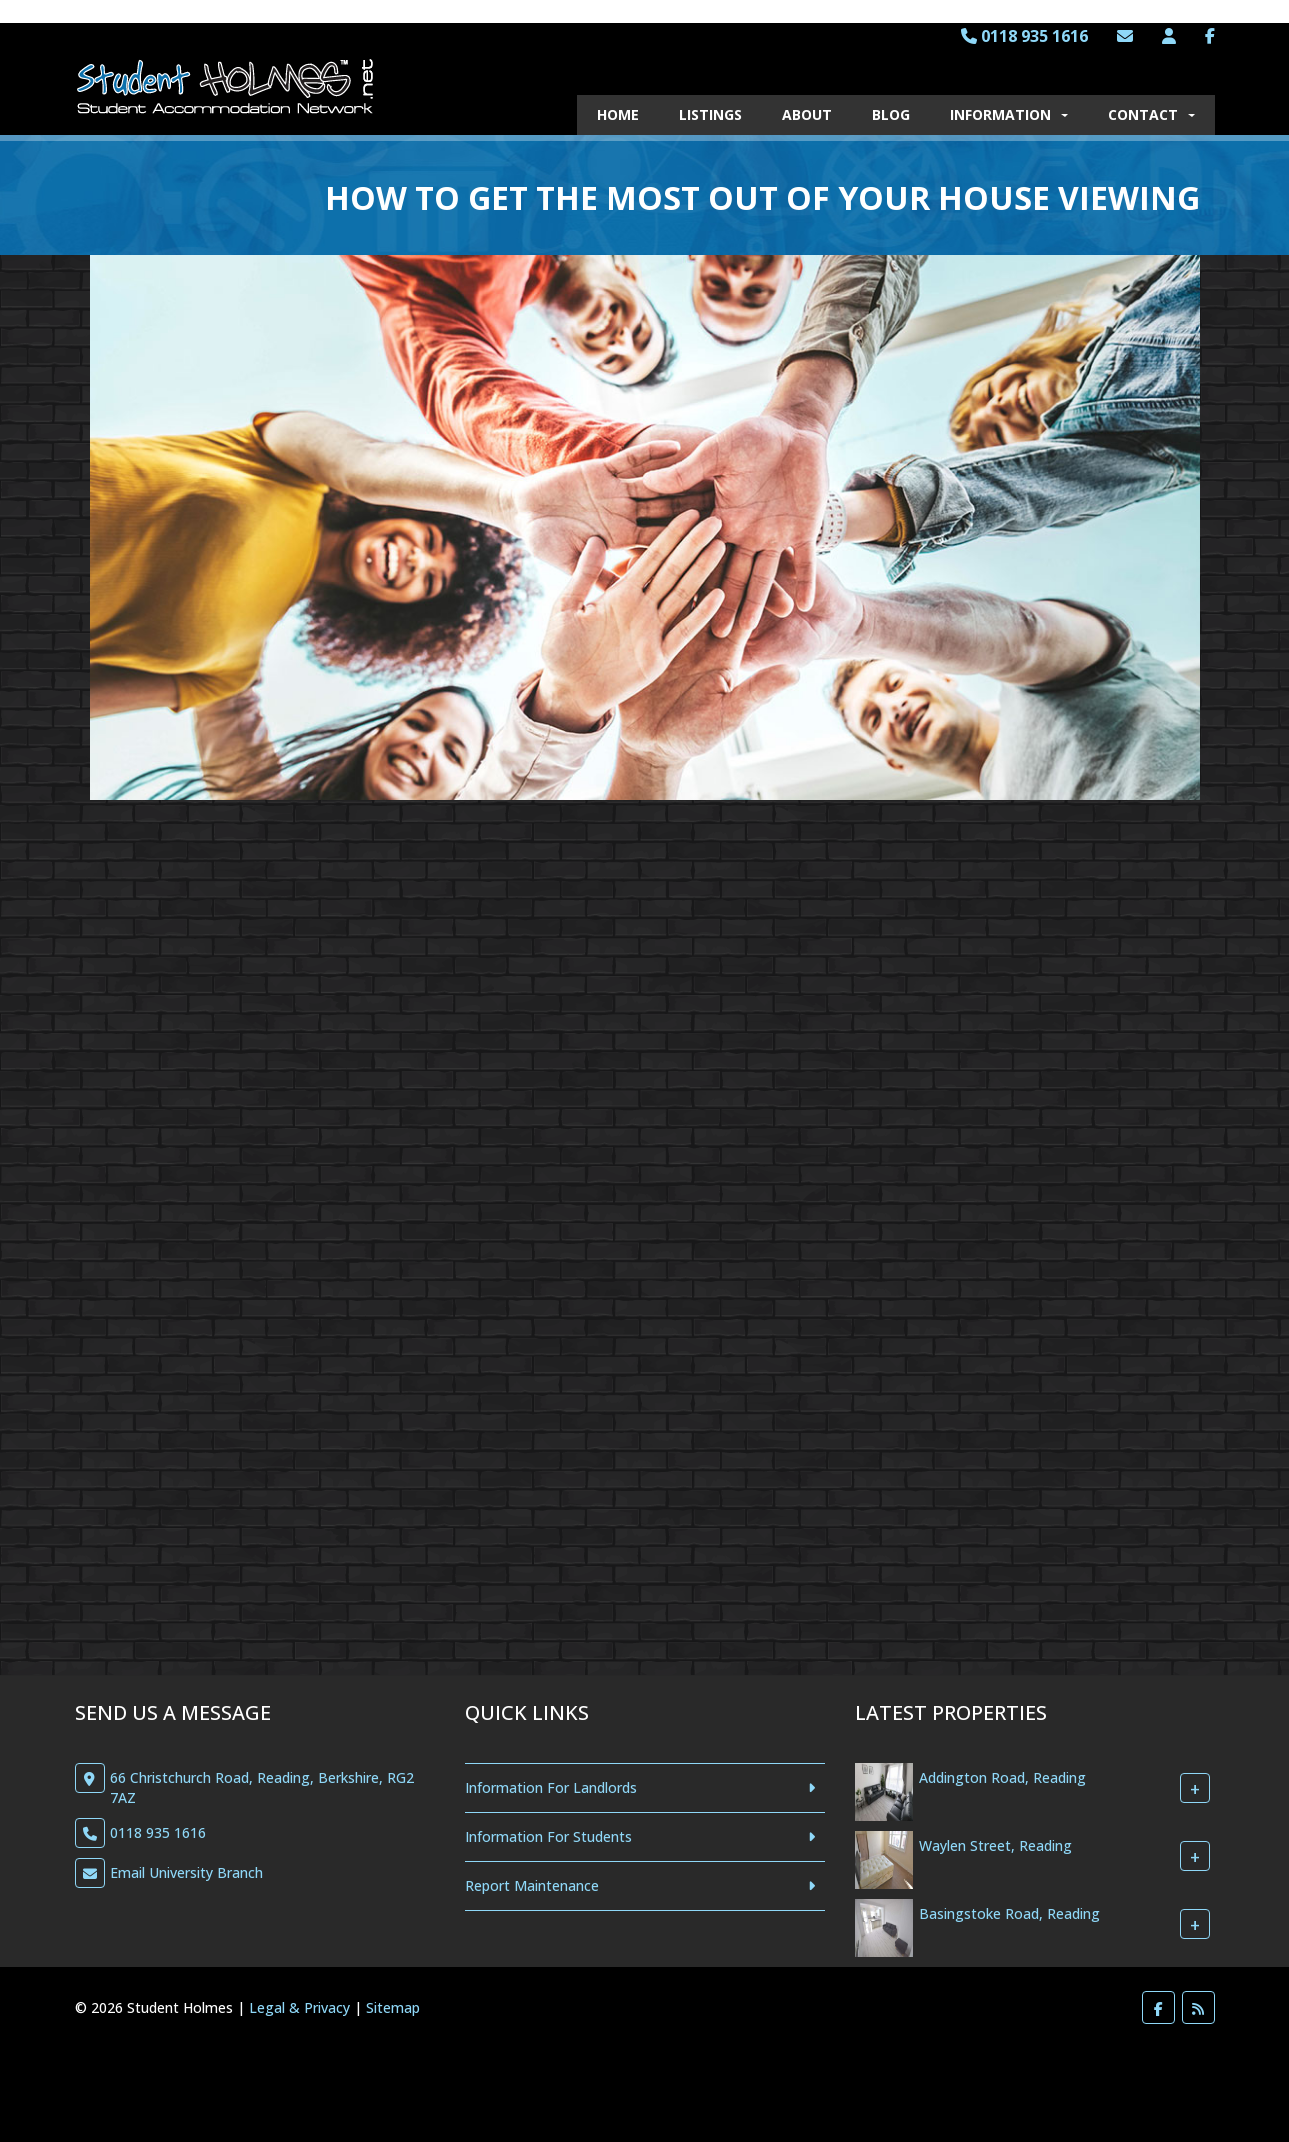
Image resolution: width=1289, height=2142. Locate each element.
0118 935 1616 (1024, 36)
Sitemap (393, 2007)
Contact (1151, 114)
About (807, 114)
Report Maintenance (532, 1885)
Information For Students (548, 1836)
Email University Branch (186, 1872)
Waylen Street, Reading (995, 1846)
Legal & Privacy (299, 2007)
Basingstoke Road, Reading (1009, 1914)
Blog (891, 114)
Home (618, 114)
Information (1009, 114)
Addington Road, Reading (1002, 1778)
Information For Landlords (551, 1787)
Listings (710, 114)
